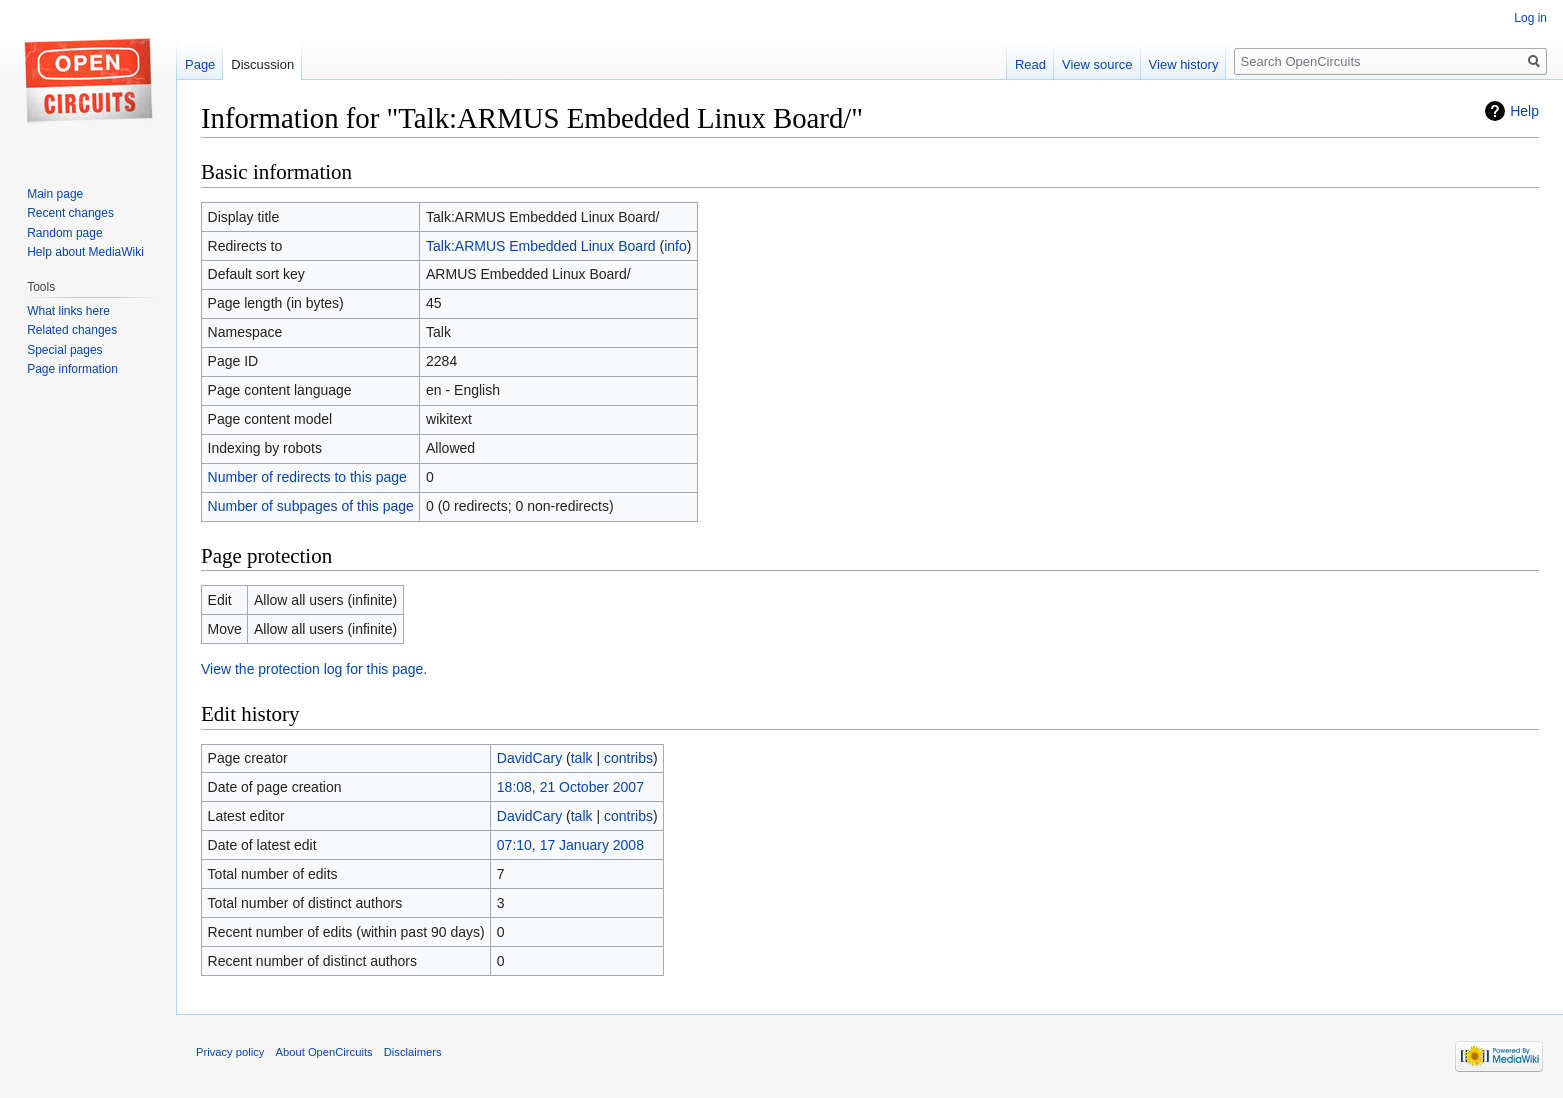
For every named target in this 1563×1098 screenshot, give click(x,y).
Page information (72, 369)
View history (1184, 64)
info (675, 246)
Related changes (72, 330)
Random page (64, 233)
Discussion (262, 64)
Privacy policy (230, 1052)
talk (582, 758)
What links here (68, 311)
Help (1524, 111)
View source (1097, 64)
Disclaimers (413, 1052)
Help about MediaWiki (85, 252)
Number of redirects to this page (307, 477)
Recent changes (70, 213)
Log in (1530, 18)
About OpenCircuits (324, 1052)
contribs (628, 758)
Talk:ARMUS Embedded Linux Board (541, 246)
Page (200, 64)
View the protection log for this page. (314, 669)
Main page (55, 194)
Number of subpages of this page (311, 506)
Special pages (64, 350)
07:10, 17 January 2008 (570, 845)
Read (1030, 64)
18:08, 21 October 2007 (570, 787)
